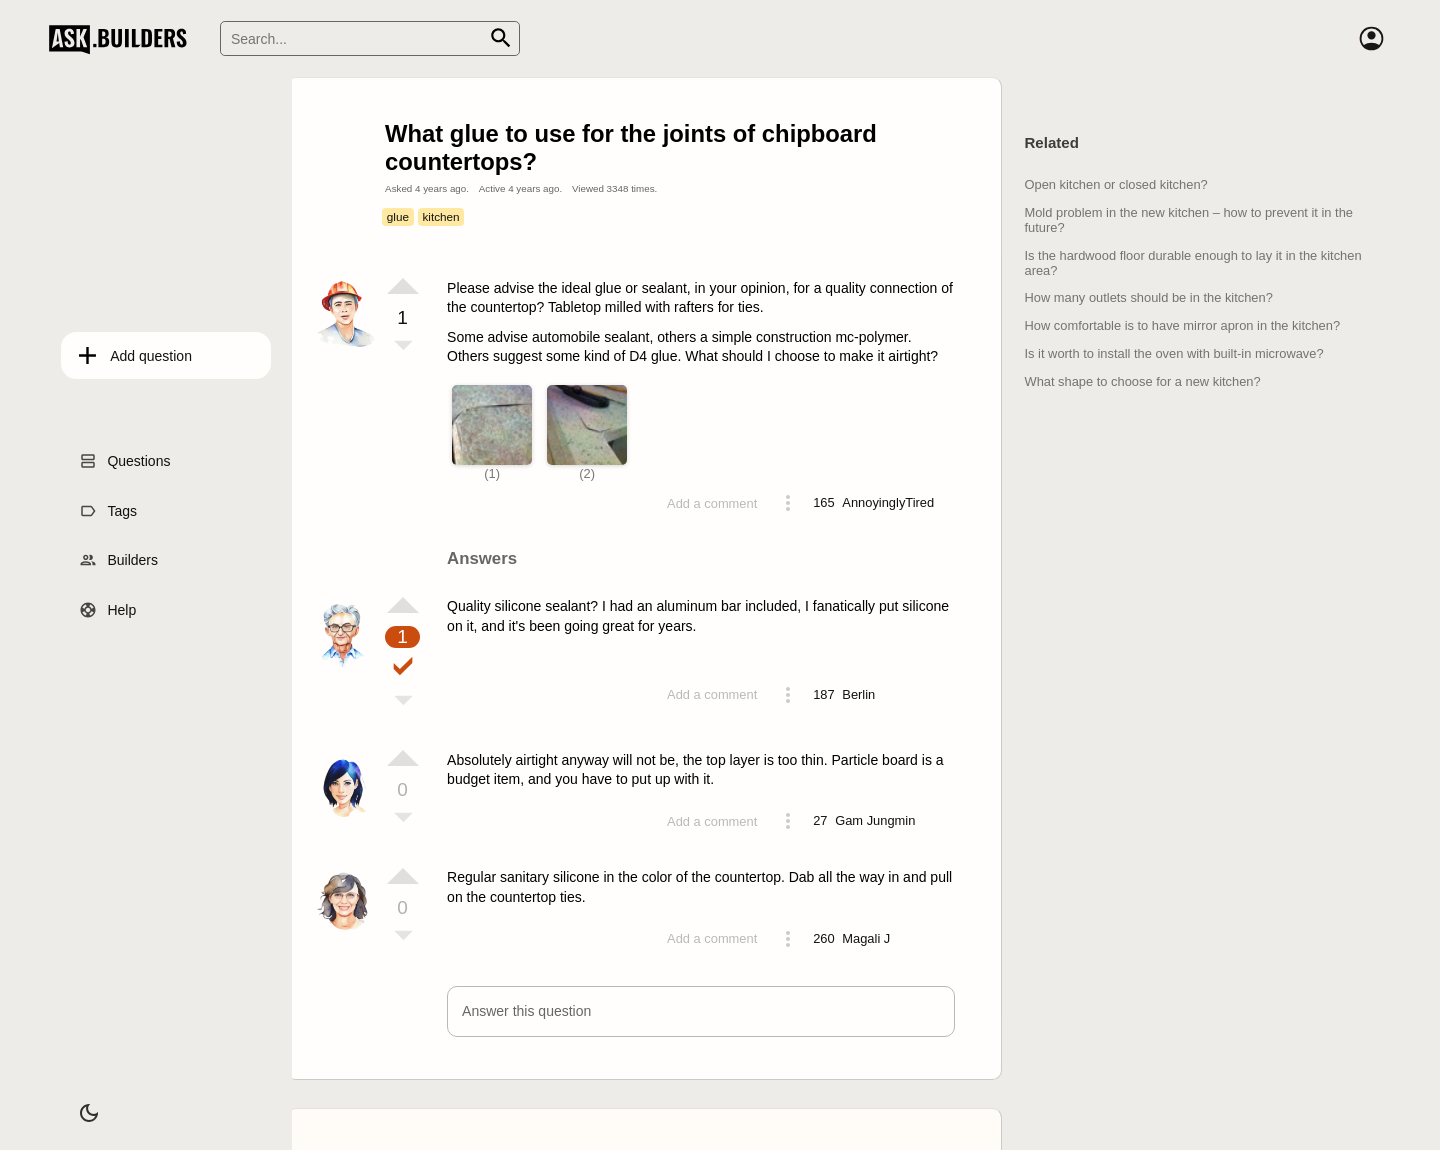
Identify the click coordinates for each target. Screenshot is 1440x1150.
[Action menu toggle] (788, 503)
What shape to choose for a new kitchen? (1142, 381)
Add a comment (712, 503)
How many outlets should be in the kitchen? (1148, 297)
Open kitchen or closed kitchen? (1115, 184)
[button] (701, 1011)
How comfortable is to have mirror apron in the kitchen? (1182, 325)
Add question (139, 350)
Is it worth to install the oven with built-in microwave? (1173, 353)
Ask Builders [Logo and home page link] (122, 39)
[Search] (370, 38)
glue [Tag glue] (398, 216)
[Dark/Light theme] (77, 1104)
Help (109, 605)
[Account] (1371, 39)
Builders (120, 555)
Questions (126, 456)
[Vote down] (403, 347)
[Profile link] (888, 503)
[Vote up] (403, 286)
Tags (110, 505)
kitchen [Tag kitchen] (440, 216)
